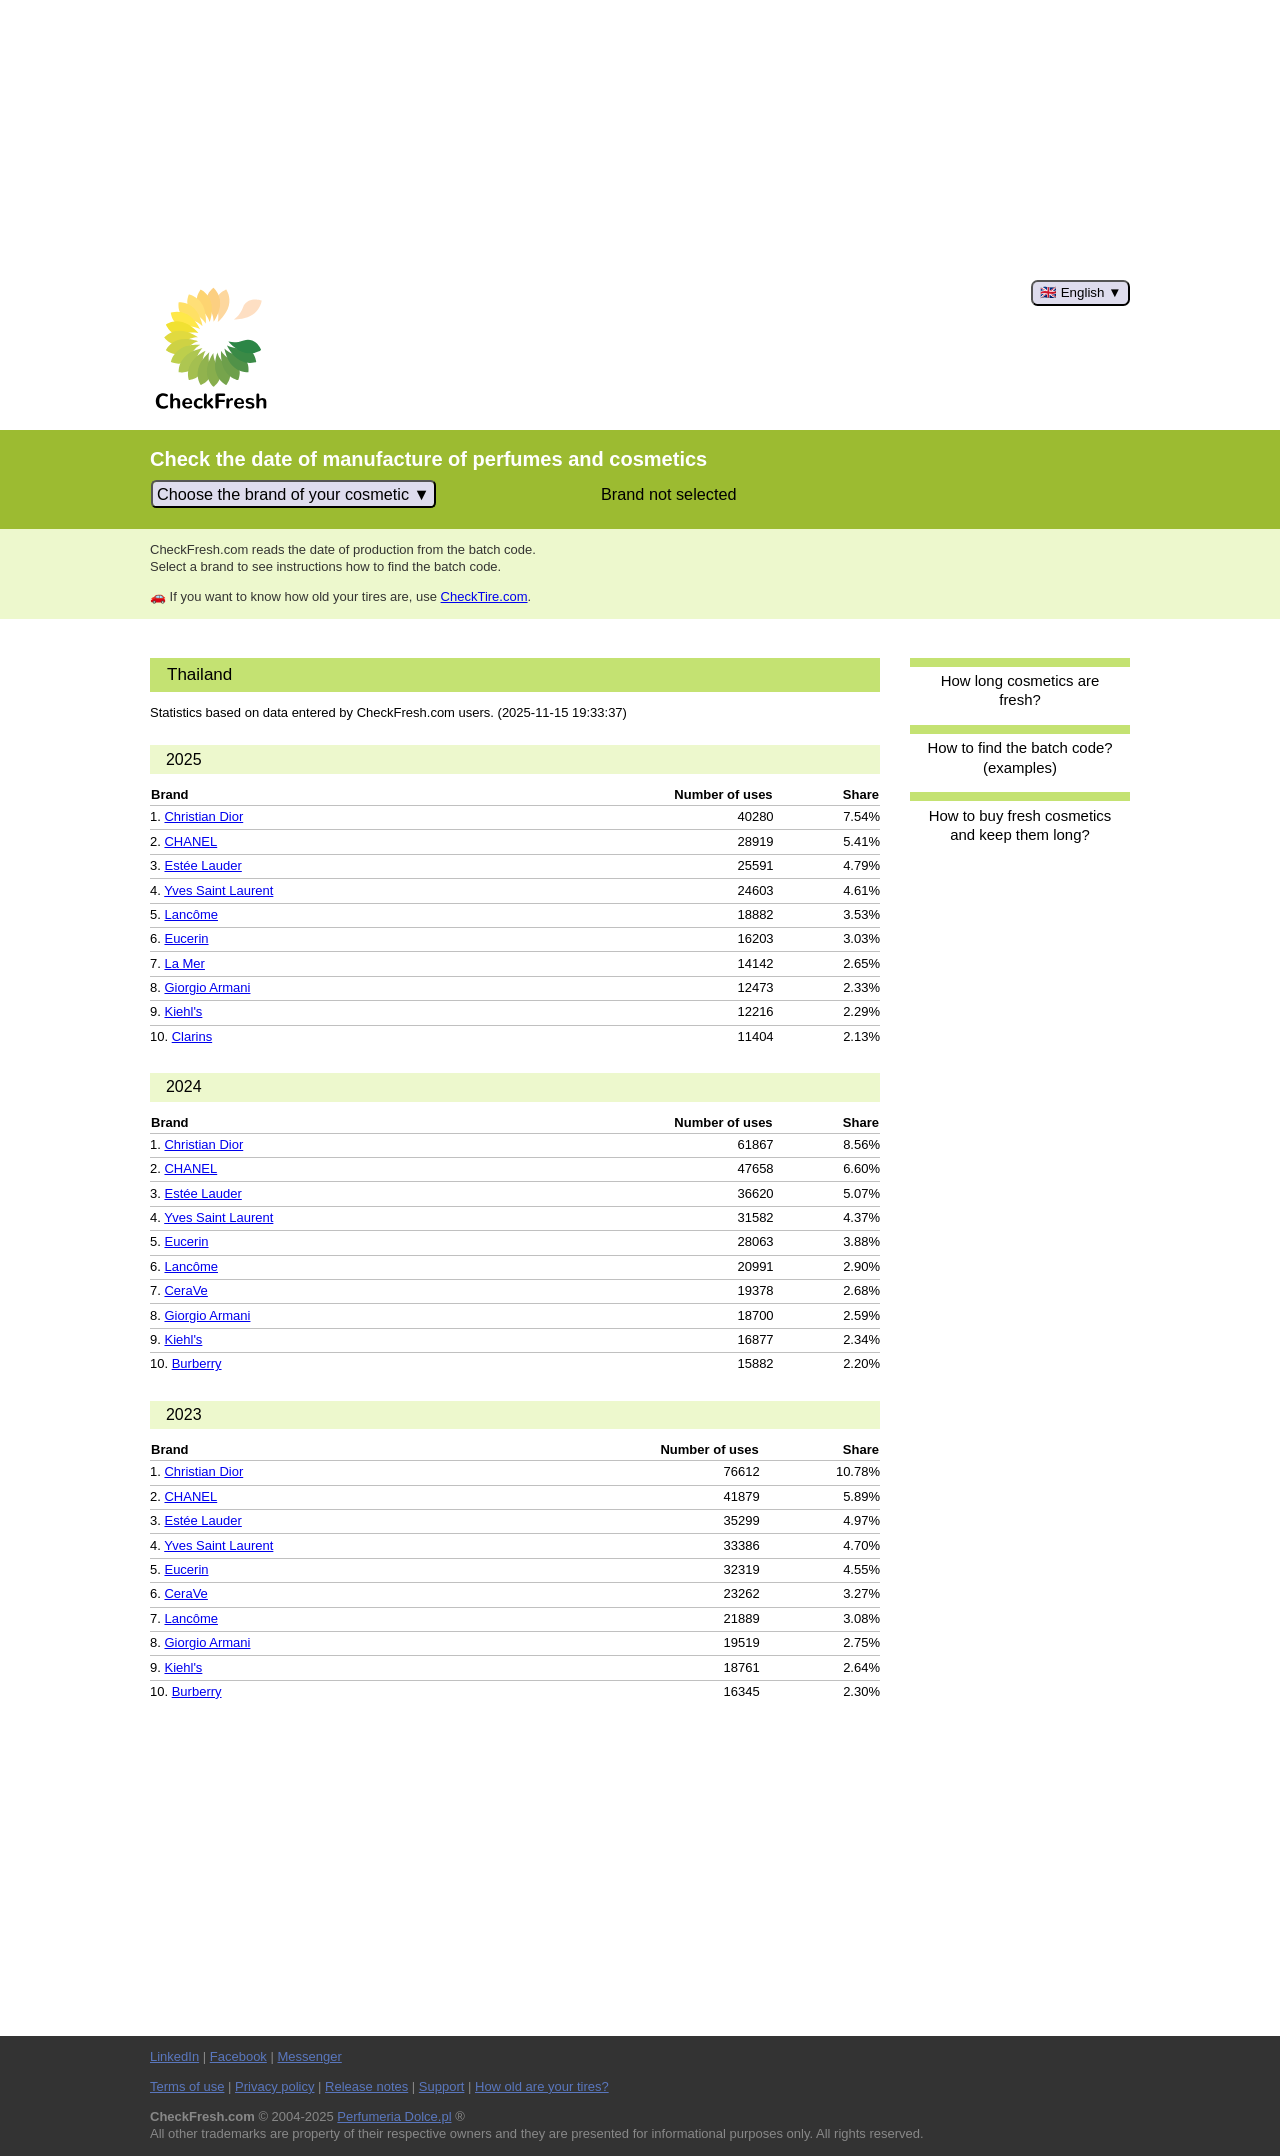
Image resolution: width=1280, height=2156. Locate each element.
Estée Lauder (202, 865)
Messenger (309, 2056)
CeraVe (185, 1290)
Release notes (366, 2086)
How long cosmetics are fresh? (1020, 690)
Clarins (192, 1036)
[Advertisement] (640, 140)
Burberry (197, 1363)
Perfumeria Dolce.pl (394, 2116)
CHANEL (190, 841)
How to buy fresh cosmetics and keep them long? (1020, 825)
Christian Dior (203, 816)
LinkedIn (174, 2056)
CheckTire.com (484, 596)
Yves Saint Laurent (218, 890)
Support (442, 2086)
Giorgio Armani (207, 987)
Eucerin (186, 938)
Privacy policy (274, 2086)
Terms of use (187, 2086)
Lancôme (190, 914)
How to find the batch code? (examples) (1019, 757)
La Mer (184, 963)
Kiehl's (183, 1011)
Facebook (238, 2056)
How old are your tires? (542, 2086)
